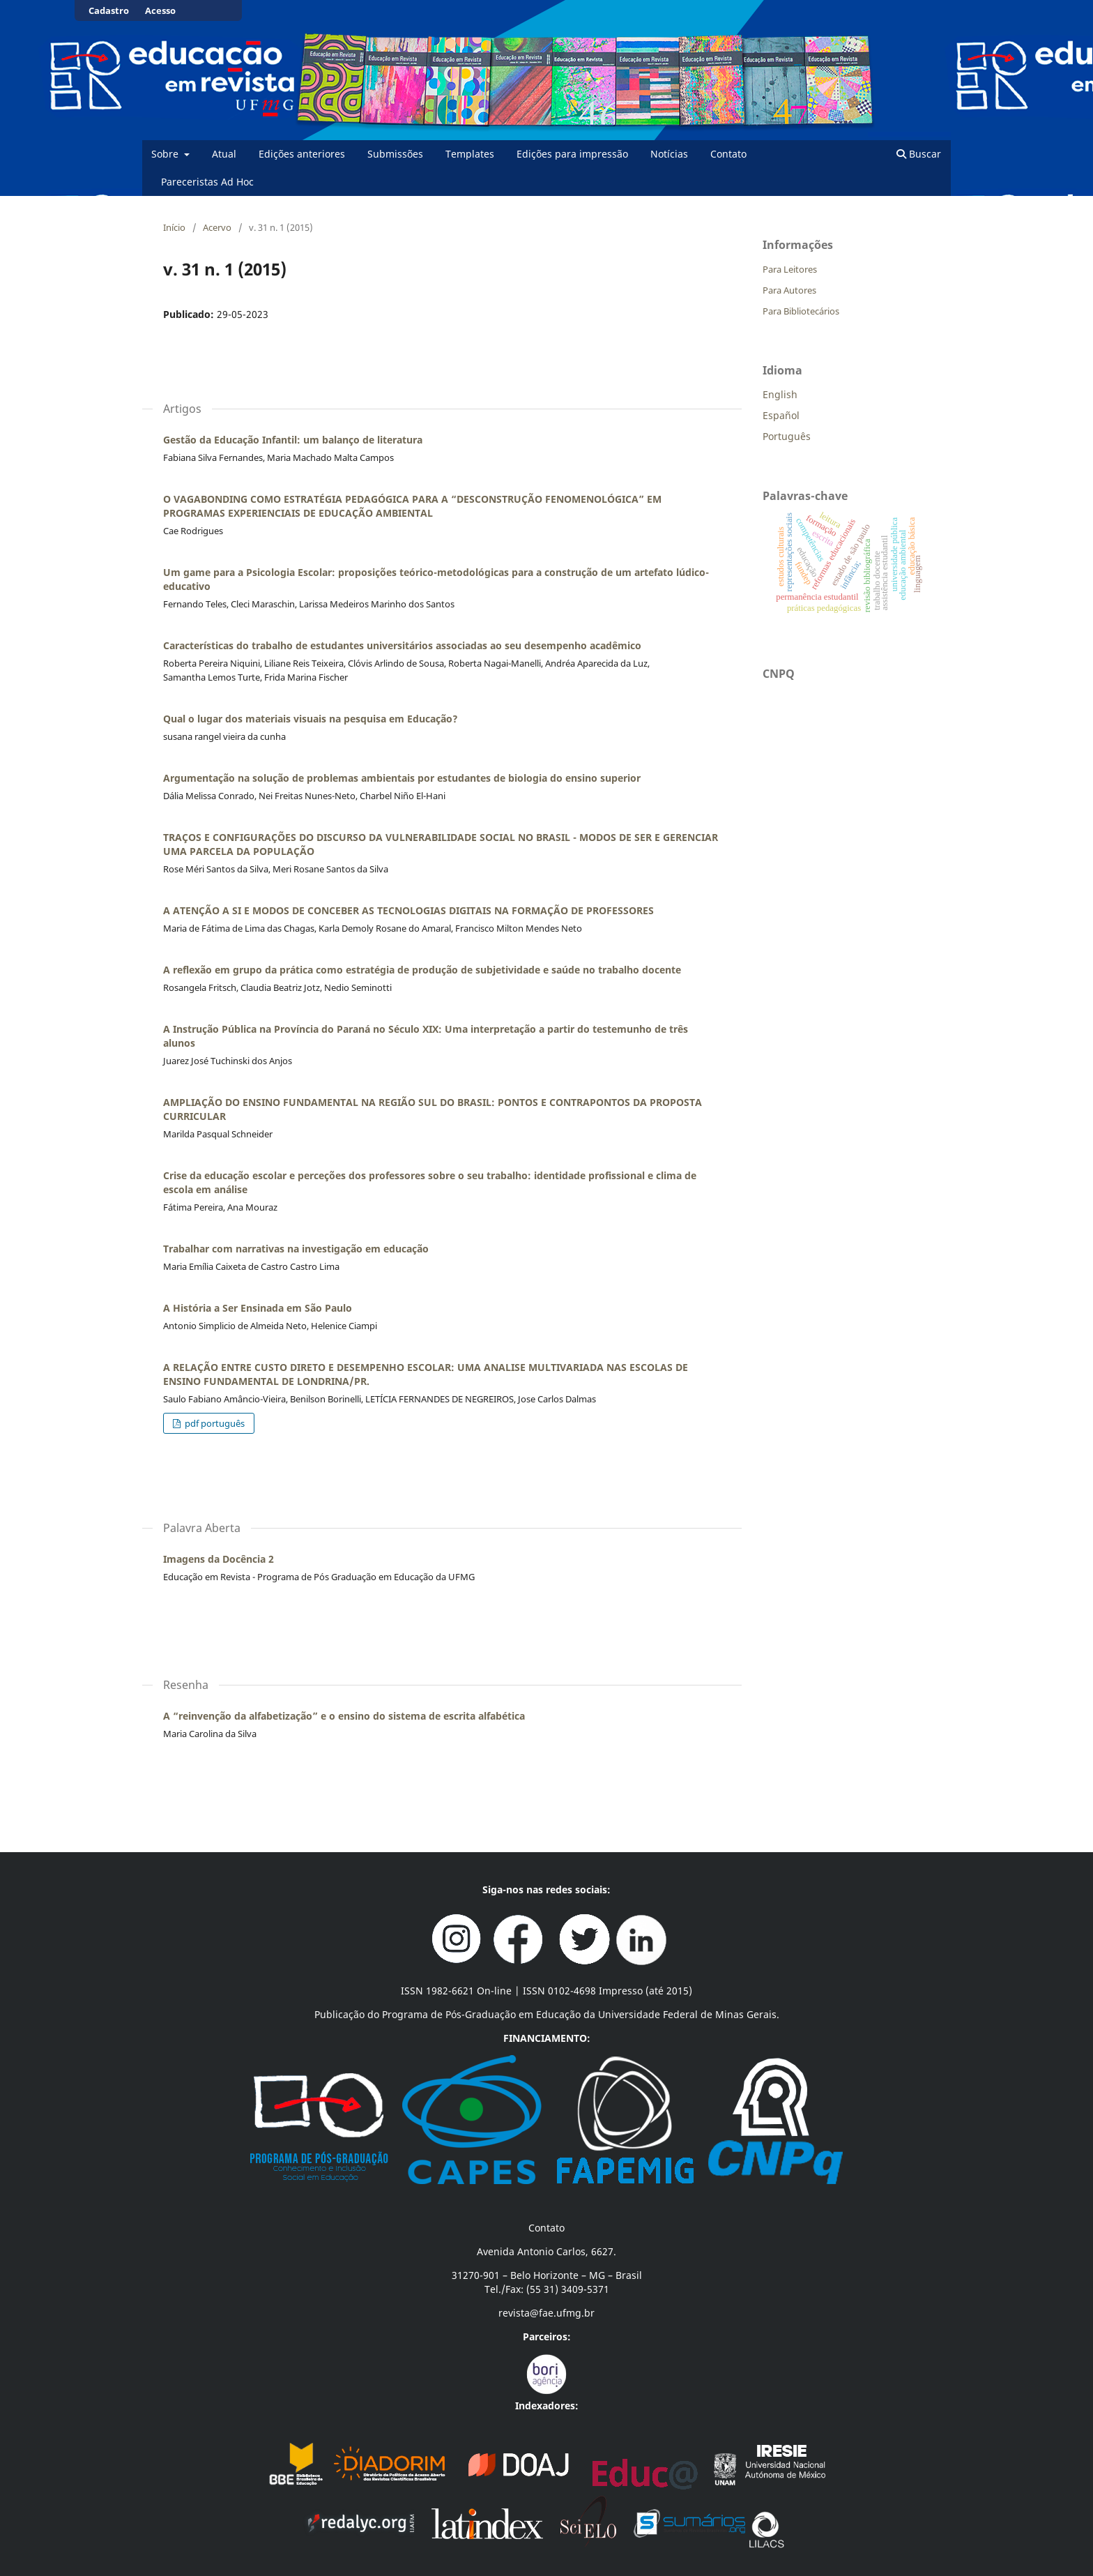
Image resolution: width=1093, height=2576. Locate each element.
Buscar (918, 153)
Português (787, 436)
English (780, 394)
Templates (469, 153)
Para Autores (789, 290)
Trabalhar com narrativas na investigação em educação (296, 1248)
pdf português (214, 1423)
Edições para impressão (572, 153)
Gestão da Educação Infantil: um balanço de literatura (292, 439)
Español (781, 415)
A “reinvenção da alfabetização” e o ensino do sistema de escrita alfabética (344, 1715)
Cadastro (109, 10)
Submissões (395, 153)
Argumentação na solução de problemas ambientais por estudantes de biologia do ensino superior (402, 778)
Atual (224, 153)
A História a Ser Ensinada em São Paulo (257, 1307)
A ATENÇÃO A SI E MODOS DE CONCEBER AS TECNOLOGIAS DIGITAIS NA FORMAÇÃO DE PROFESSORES (408, 910)
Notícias (669, 153)
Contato (728, 153)
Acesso (160, 10)
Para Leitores (790, 269)
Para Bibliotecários (801, 311)
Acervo (217, 227)
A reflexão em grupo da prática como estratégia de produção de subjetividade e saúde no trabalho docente (422, 969)
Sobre (166, 153)
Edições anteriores (302, 153)
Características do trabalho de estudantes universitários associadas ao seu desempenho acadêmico (402, 645)
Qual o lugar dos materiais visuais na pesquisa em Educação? (310, 718)
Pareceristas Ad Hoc (207, 181)
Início (174, 227)
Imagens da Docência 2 (218, 1559)
